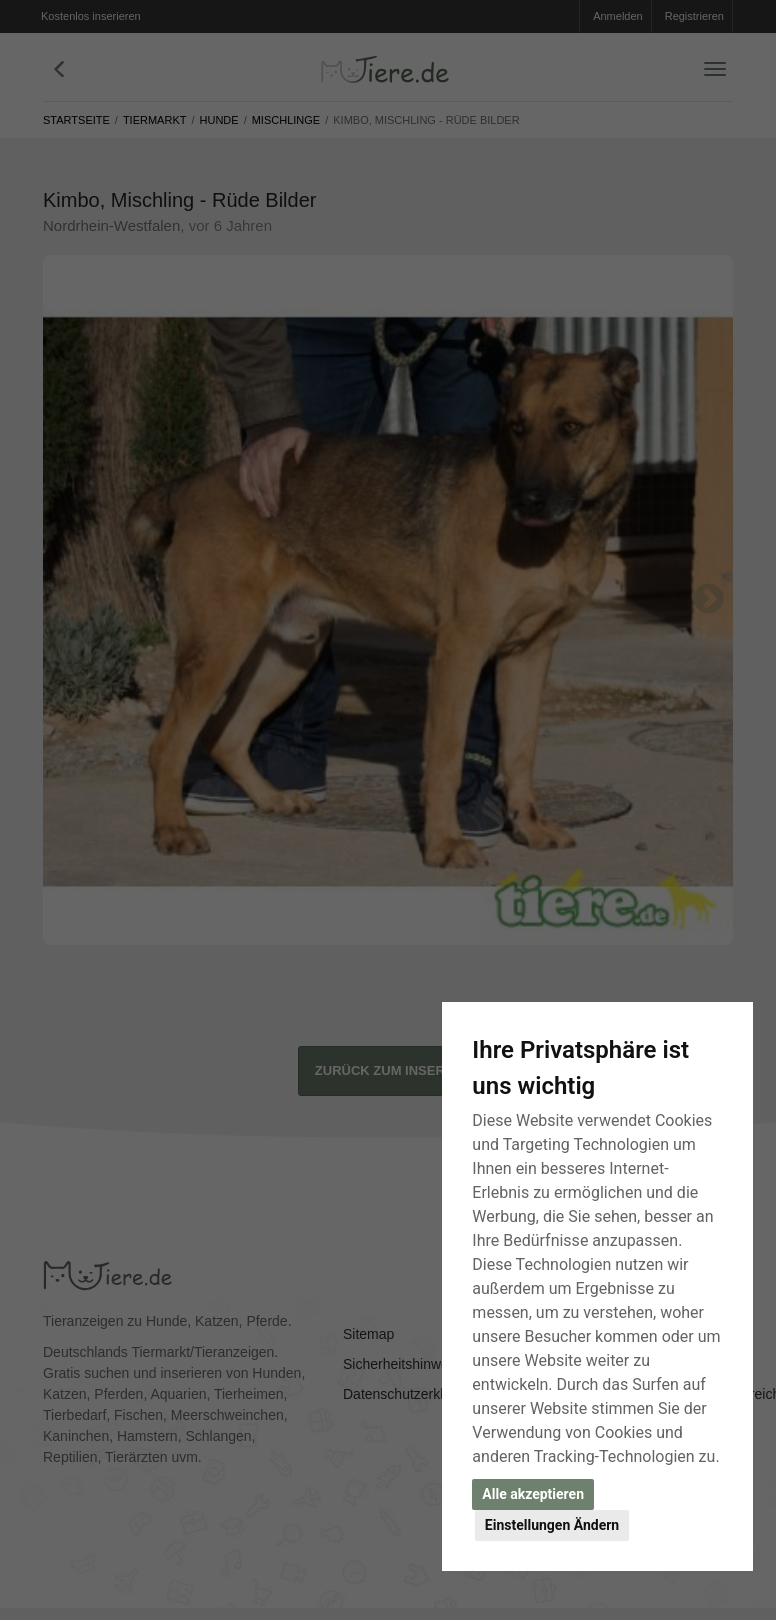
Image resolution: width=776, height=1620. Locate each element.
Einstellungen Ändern (552, 1525)
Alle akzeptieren (533, 1494)
